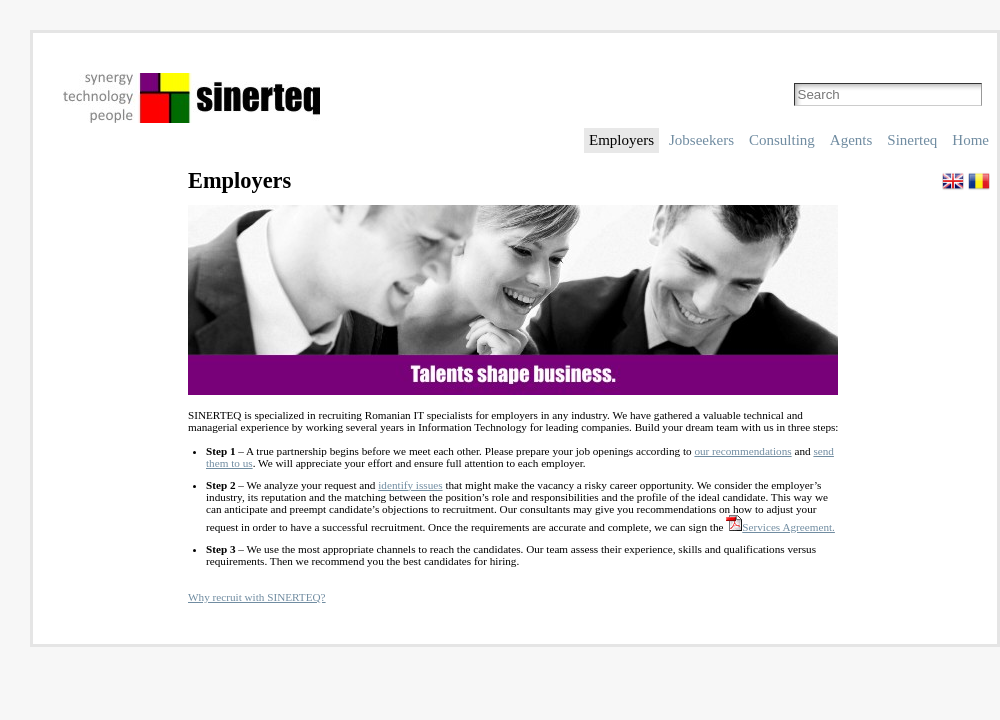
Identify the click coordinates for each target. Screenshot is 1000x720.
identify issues (410, 485)
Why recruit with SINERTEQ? (257, 597)
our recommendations (742, 451)
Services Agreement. (780, 527)
